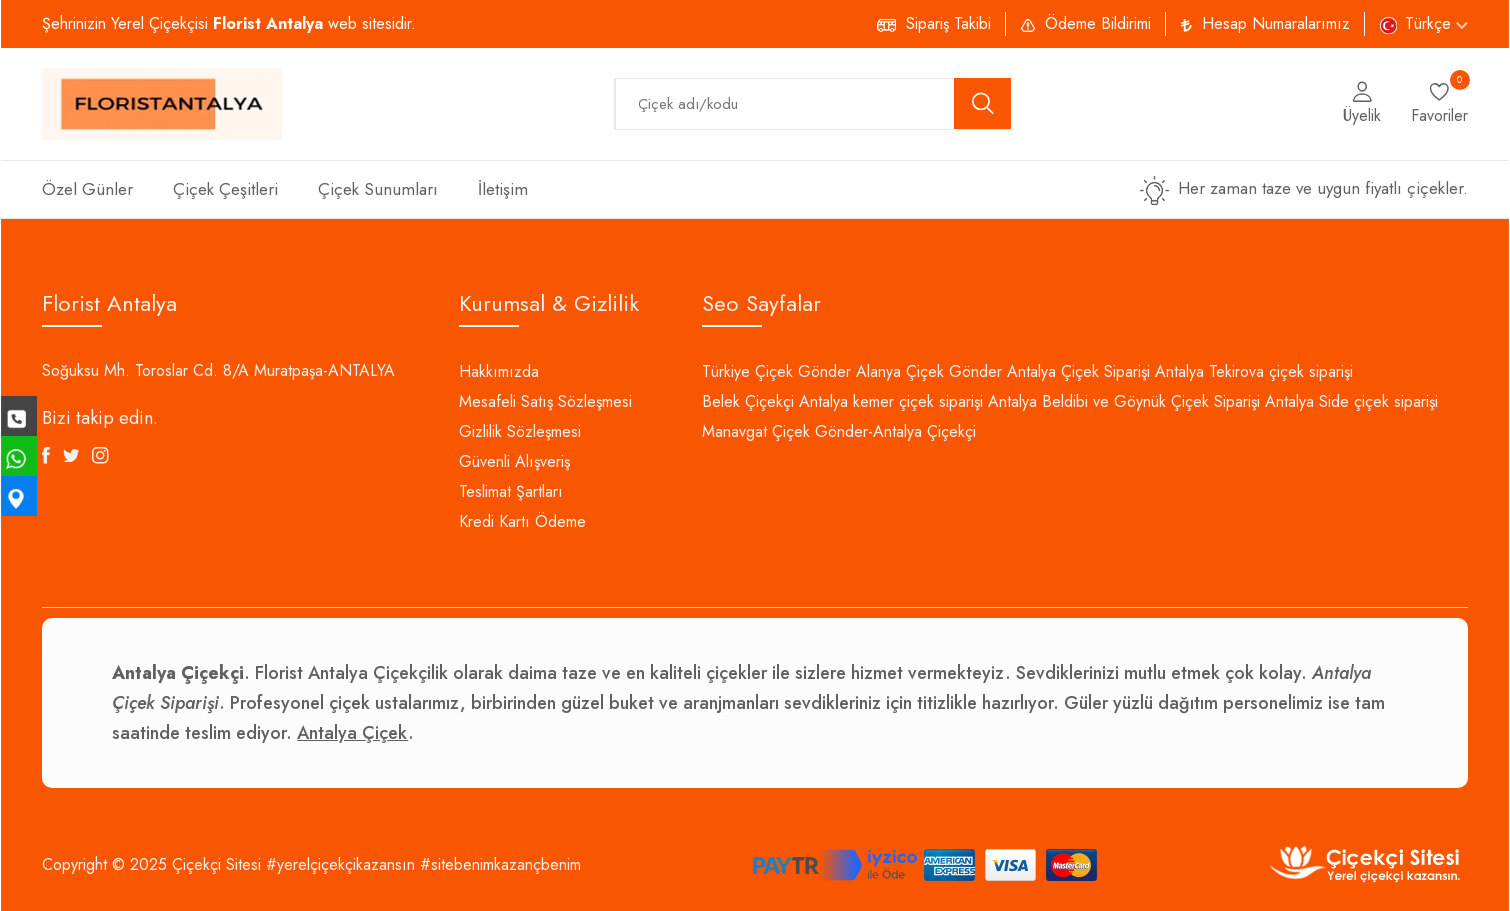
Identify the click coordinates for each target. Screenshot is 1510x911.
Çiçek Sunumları (378, 189)
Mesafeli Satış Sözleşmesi (545, 401)
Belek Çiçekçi (748, 401)
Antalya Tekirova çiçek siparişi (1254, 371)
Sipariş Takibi (948, 23)
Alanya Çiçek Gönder (929, 371)
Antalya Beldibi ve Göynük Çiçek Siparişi (1124, 401)
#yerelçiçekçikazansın (340, 864)
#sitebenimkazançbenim (500, 864)
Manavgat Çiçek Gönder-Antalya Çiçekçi (839, 431)
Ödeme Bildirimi (1098, 23)
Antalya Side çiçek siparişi (1351, 401)
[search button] (983, 103)
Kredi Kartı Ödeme (522, 521)
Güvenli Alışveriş (514, 461)
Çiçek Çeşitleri (225, 189)
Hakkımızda (499, 371)
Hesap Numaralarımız (1276, 23)
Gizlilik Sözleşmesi (520, 431)
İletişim (503, 189)
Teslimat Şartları (511, 491)
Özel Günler (87, 189)
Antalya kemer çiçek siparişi (891, 401)
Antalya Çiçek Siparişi (1078, 371)
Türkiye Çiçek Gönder (776, 371)
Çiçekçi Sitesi (216, 864)
